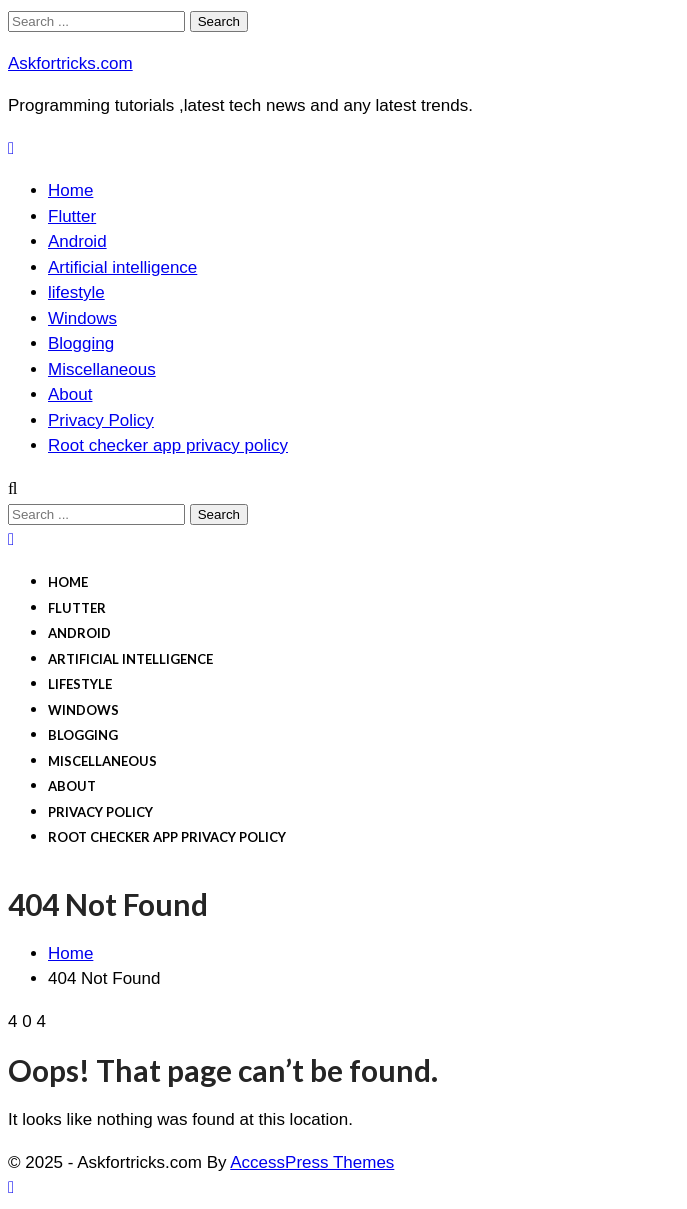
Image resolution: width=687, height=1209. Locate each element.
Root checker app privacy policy (168, 445)
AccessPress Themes (312, 1162)
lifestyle (76, 292)
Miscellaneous (102, 369)
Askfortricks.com (70, 63)
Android (77, 241)
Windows (82, 318)
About (70, 394)
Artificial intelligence (122, 267)
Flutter (72, 216)
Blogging (81, 343)
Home (70, 190)
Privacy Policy (101, 420)
